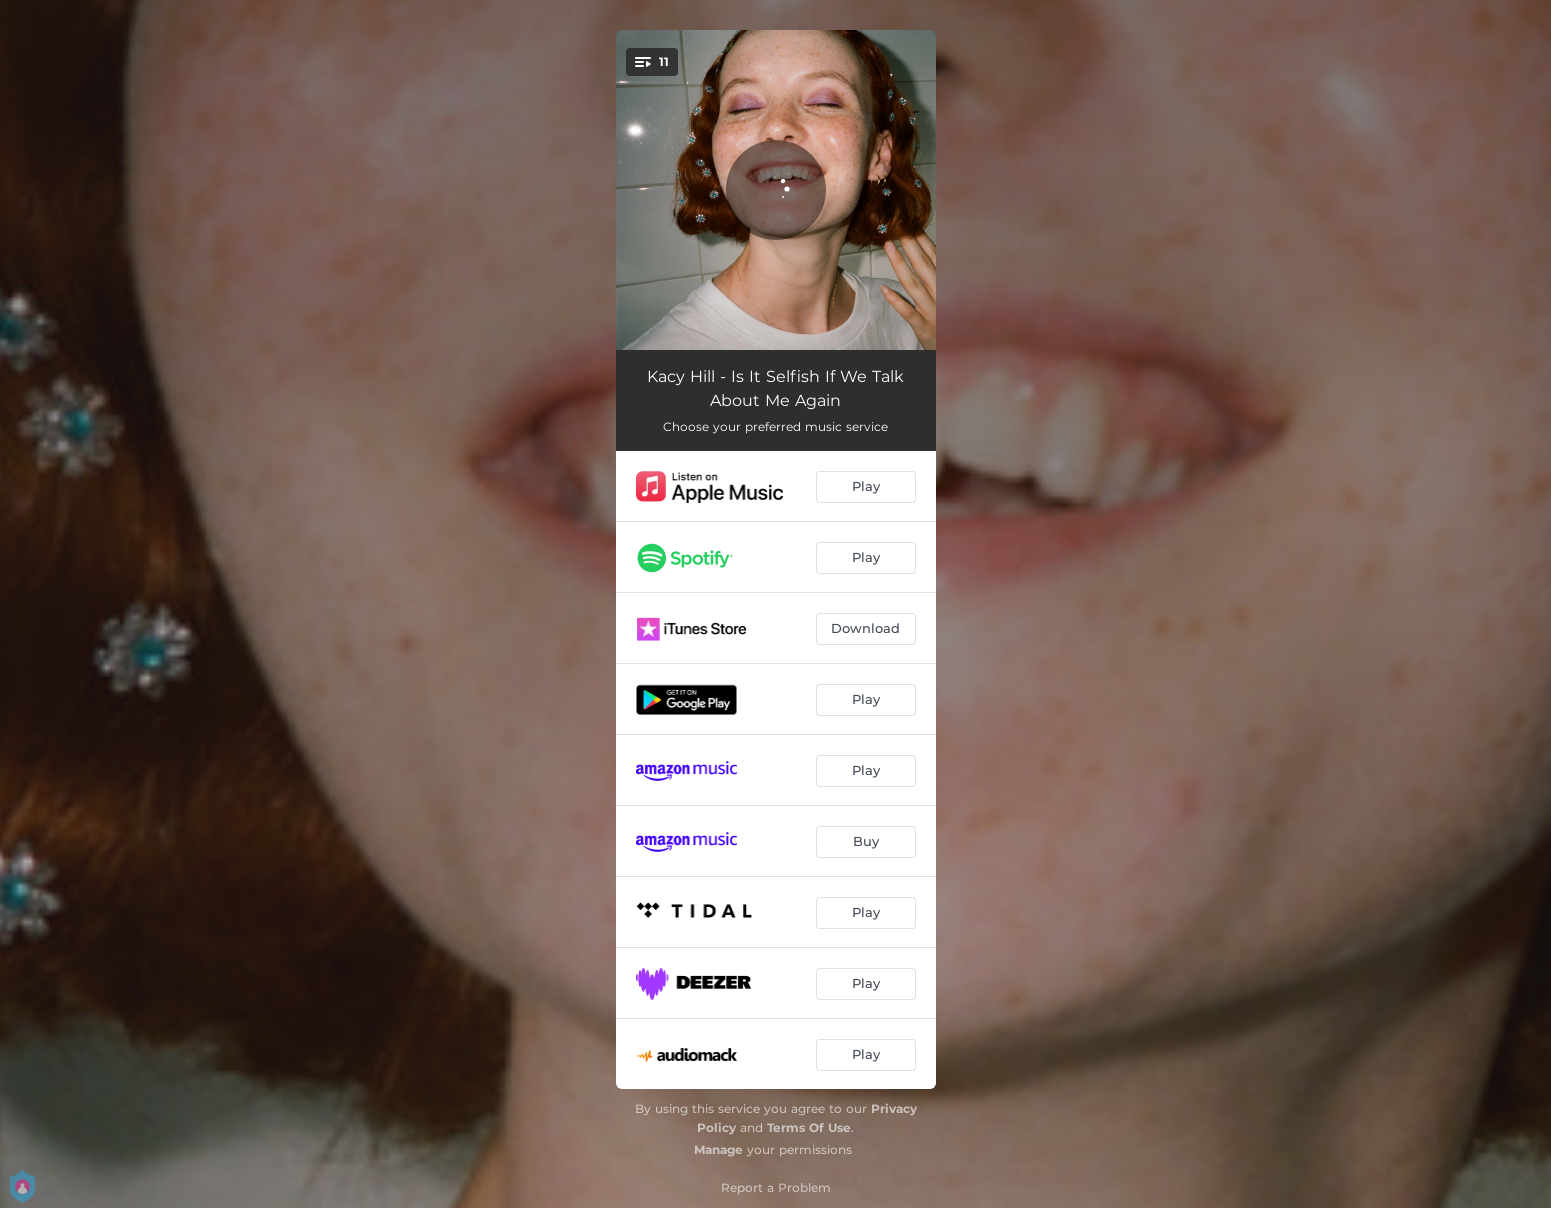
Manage (718, 1149)
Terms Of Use (809, 1127)
